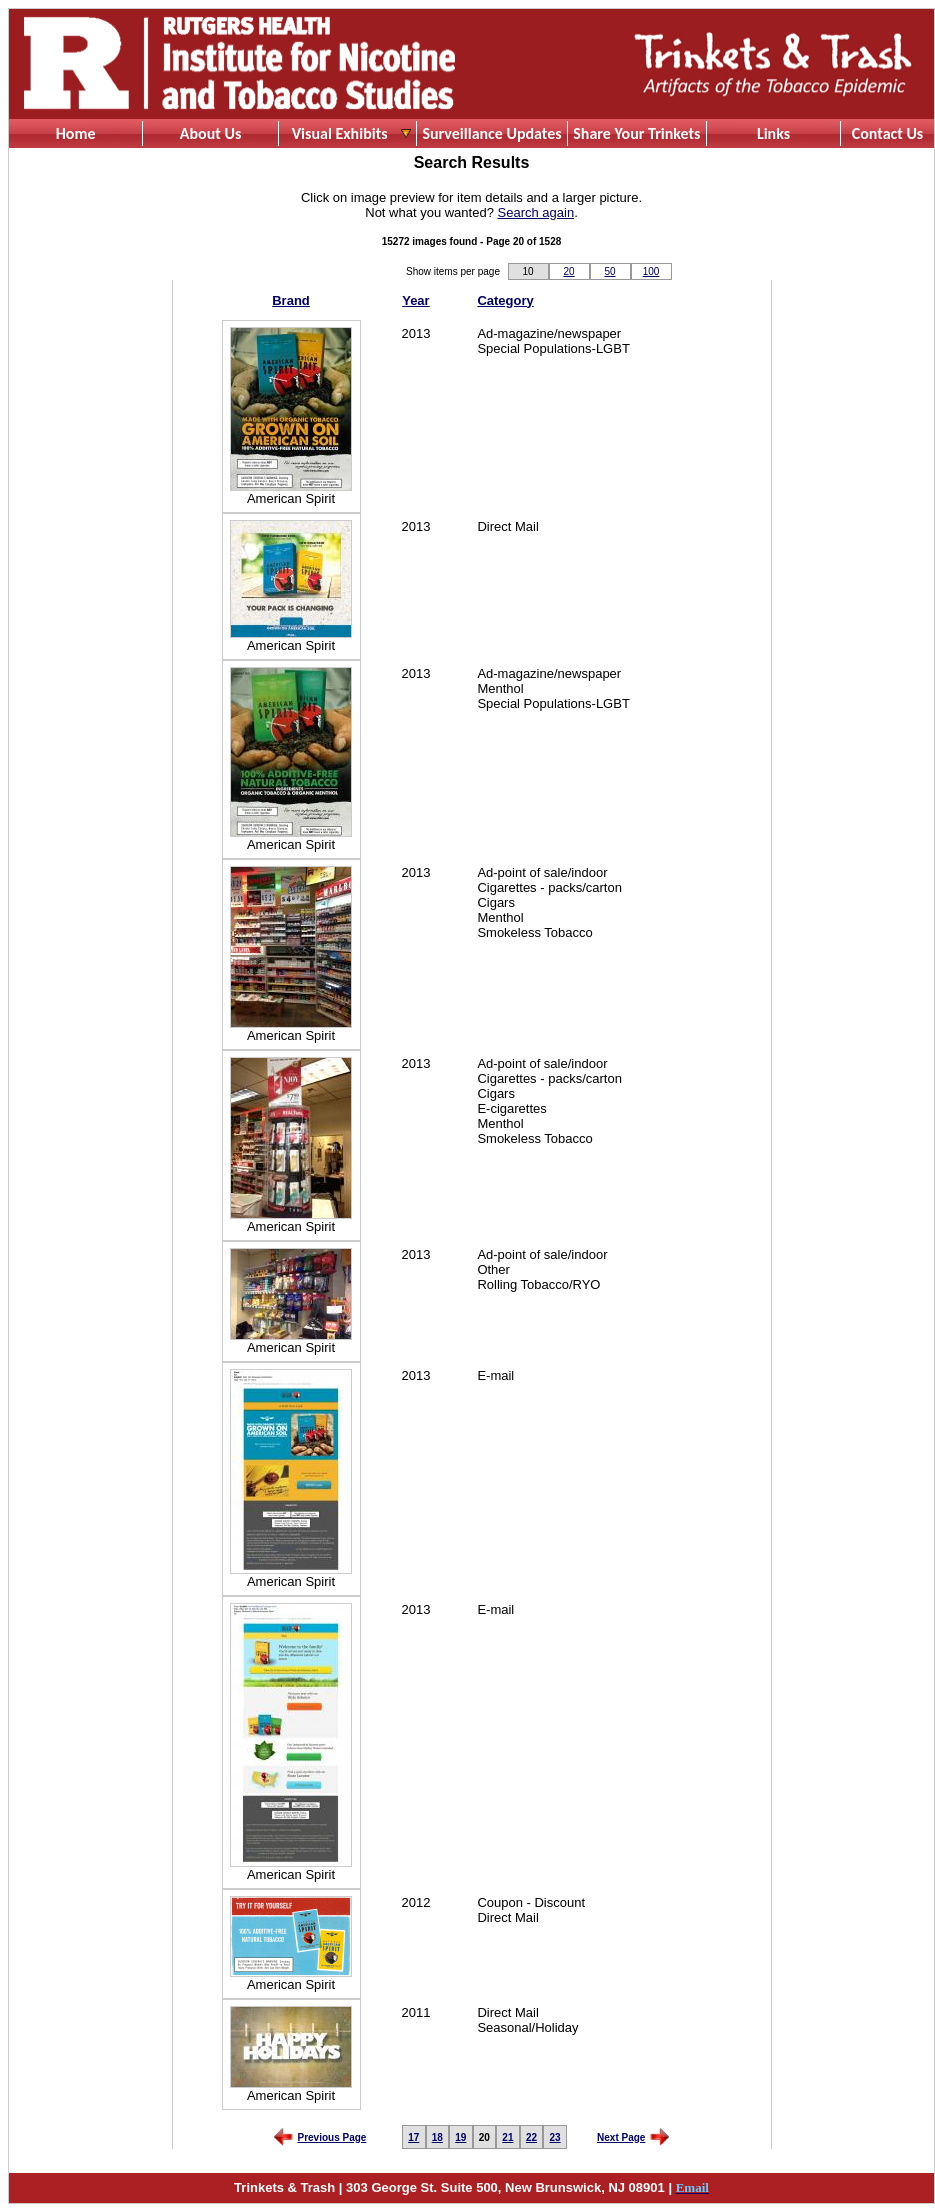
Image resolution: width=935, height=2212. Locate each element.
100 (651, 271)
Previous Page (332, 2137)
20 (568, 271)
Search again (536, 212)
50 (609, 271)
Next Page (621, 2137)
